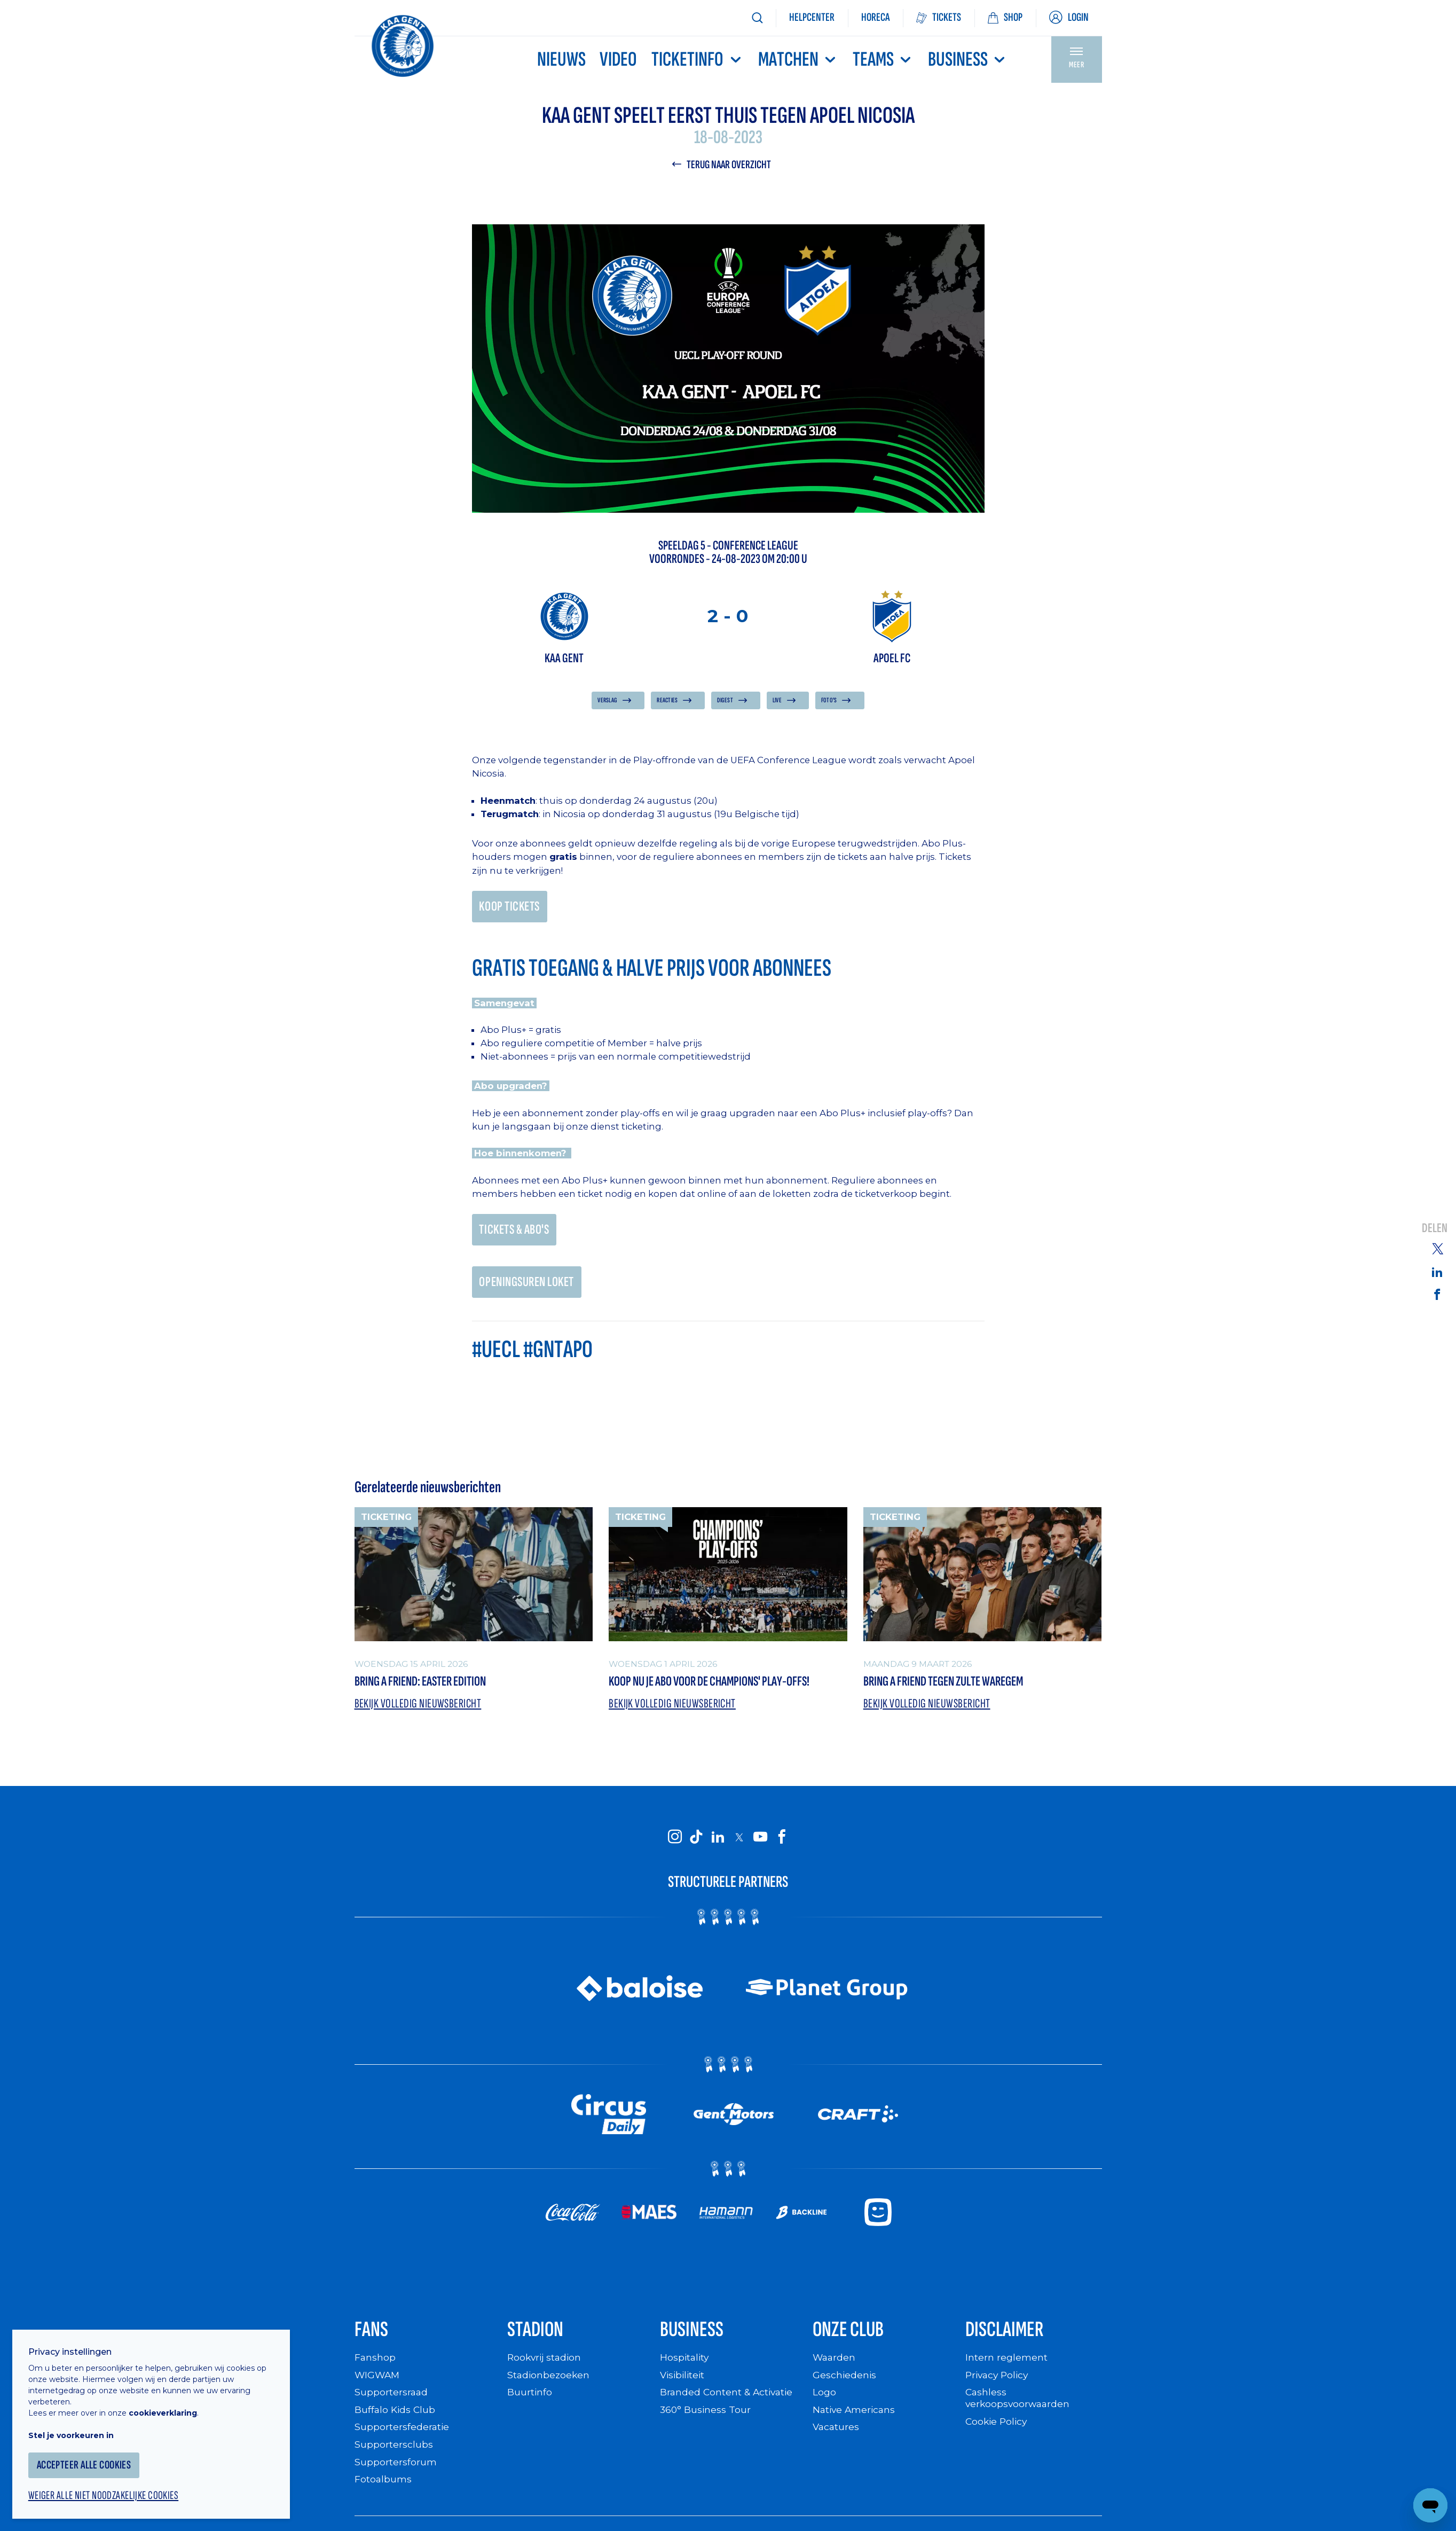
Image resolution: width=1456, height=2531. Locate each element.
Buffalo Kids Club (396, 2418)
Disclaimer (1007, 2338)
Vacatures (837, 2436)
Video (618, 59)
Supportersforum (396, 2470)
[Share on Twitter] (1437, 1248)
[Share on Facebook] (1437, 1295)
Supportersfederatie (402, 2436)
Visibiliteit (683, 2384)
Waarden (835, 2367)
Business (968, 59)
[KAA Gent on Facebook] (781, 1843)
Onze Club (852, 2338)
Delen (1434, 1228)
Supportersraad (392, 2401)
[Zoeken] (757, 18)
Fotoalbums (383, 2487)
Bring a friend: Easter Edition (429, 1687)
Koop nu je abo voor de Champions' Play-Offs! (722, 1687)
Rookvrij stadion (546, 2367)
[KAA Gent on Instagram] (675, 1843)
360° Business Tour (706, 2418)
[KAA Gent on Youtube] (760, 1843)
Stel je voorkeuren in (74, 2430)
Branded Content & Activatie (728, 2401)
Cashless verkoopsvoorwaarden (1019, 2407)
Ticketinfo (697, 59)
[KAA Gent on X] (739, 1843)
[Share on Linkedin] (1437, 1272)
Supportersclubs (394, 2453)
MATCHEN (798, 59)
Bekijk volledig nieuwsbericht (419, 1710)
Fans (373, 2338)
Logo (824, 2401)
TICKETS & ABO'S (516, 1232)
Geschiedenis (845, 2384)
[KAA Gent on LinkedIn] (717, 1843)
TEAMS (883, 59)
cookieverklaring (166, 2408)
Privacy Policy (998, 2384)
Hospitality (685, 2367)
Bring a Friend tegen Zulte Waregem (953, 1687)
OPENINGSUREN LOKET (529, 1286)
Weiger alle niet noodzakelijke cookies (107, 2491)
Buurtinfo (530, 2401)
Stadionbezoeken (549, 2384)
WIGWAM (378, 2384)
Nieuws (561, 59)
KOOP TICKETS (510, 907)
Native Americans (855, 2418)
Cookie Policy (997, 2430)
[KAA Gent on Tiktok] (696, 1843)
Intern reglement (1006, 2367)
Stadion (538, 2338)
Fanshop (375, 2367)
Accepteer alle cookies (88, 2460)
